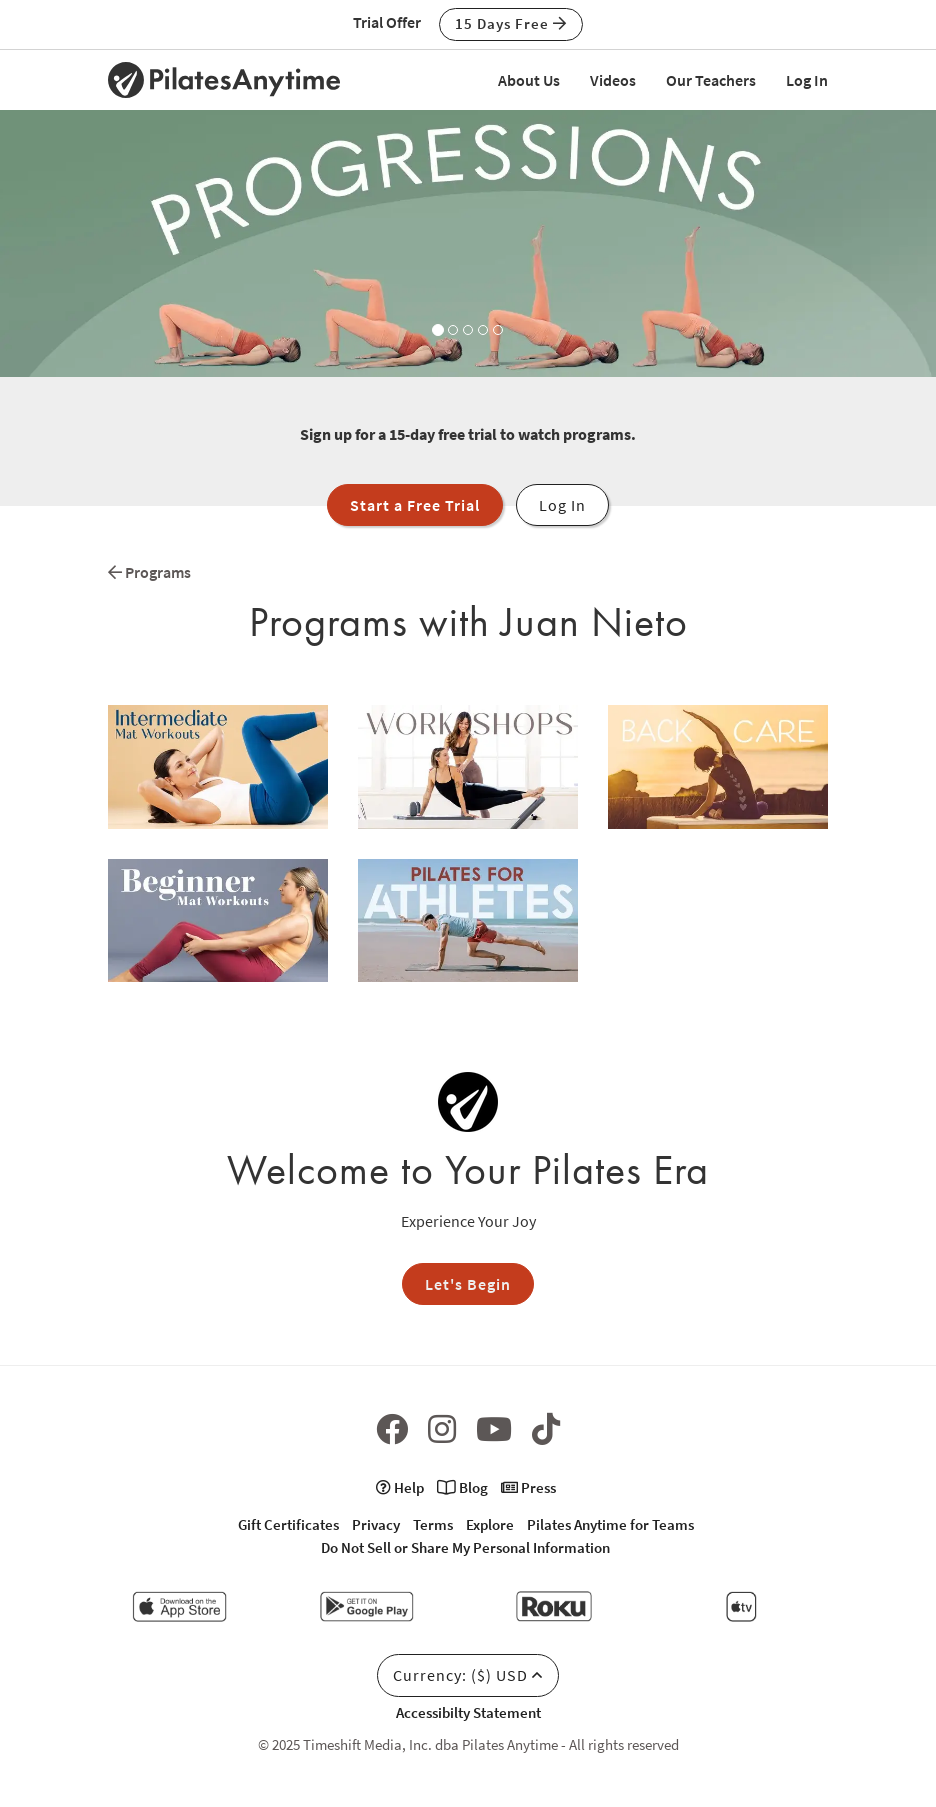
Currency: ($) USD (468, 1675)
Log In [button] (562, 505)
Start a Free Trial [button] (415, 505)
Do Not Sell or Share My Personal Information (465, 1547)
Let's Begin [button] (468, 1284)
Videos (613, 80)
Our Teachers (711, 80)
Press (528, 1487)
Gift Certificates (288, 1524)
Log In (807, 80)
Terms (433, 1524)
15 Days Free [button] (511, 23)
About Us (529, 80)
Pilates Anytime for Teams (610, 1524)
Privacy (376, 1524)
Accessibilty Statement (468, 1712)
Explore (490, 1524)
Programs (149, 572)
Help (400, 1487)
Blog (462, 1487)
